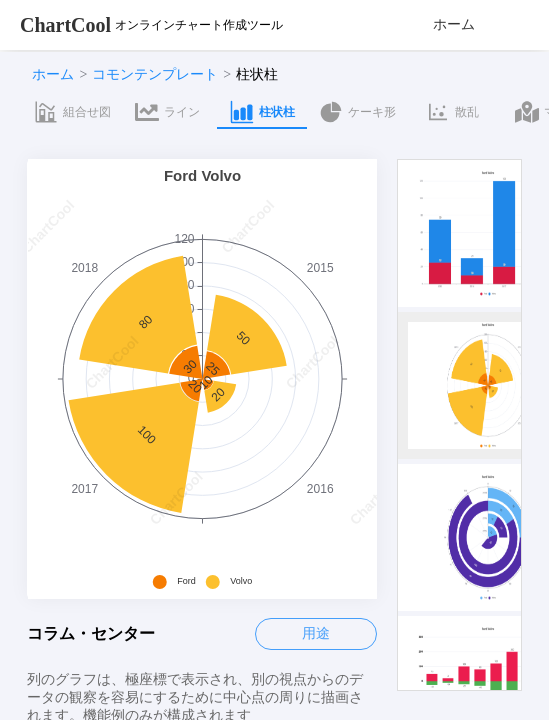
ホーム (454, 24)
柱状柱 (257, 74)
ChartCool (65, 25)
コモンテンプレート (155, 74)
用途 (316, 633)
